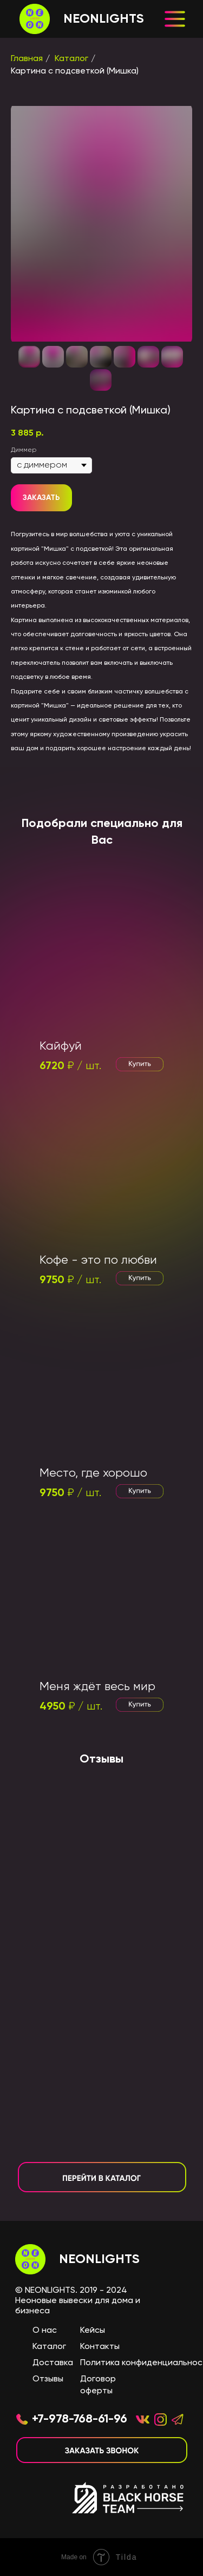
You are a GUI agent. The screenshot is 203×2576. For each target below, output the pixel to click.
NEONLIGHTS (99, 2259)
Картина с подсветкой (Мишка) (75, 71)
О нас (44, 2330)
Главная (27, 59)
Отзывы (47, 2379)
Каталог (71, 59)
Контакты (100, 2347)
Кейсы (92, 2330)
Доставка (52, 2363)
